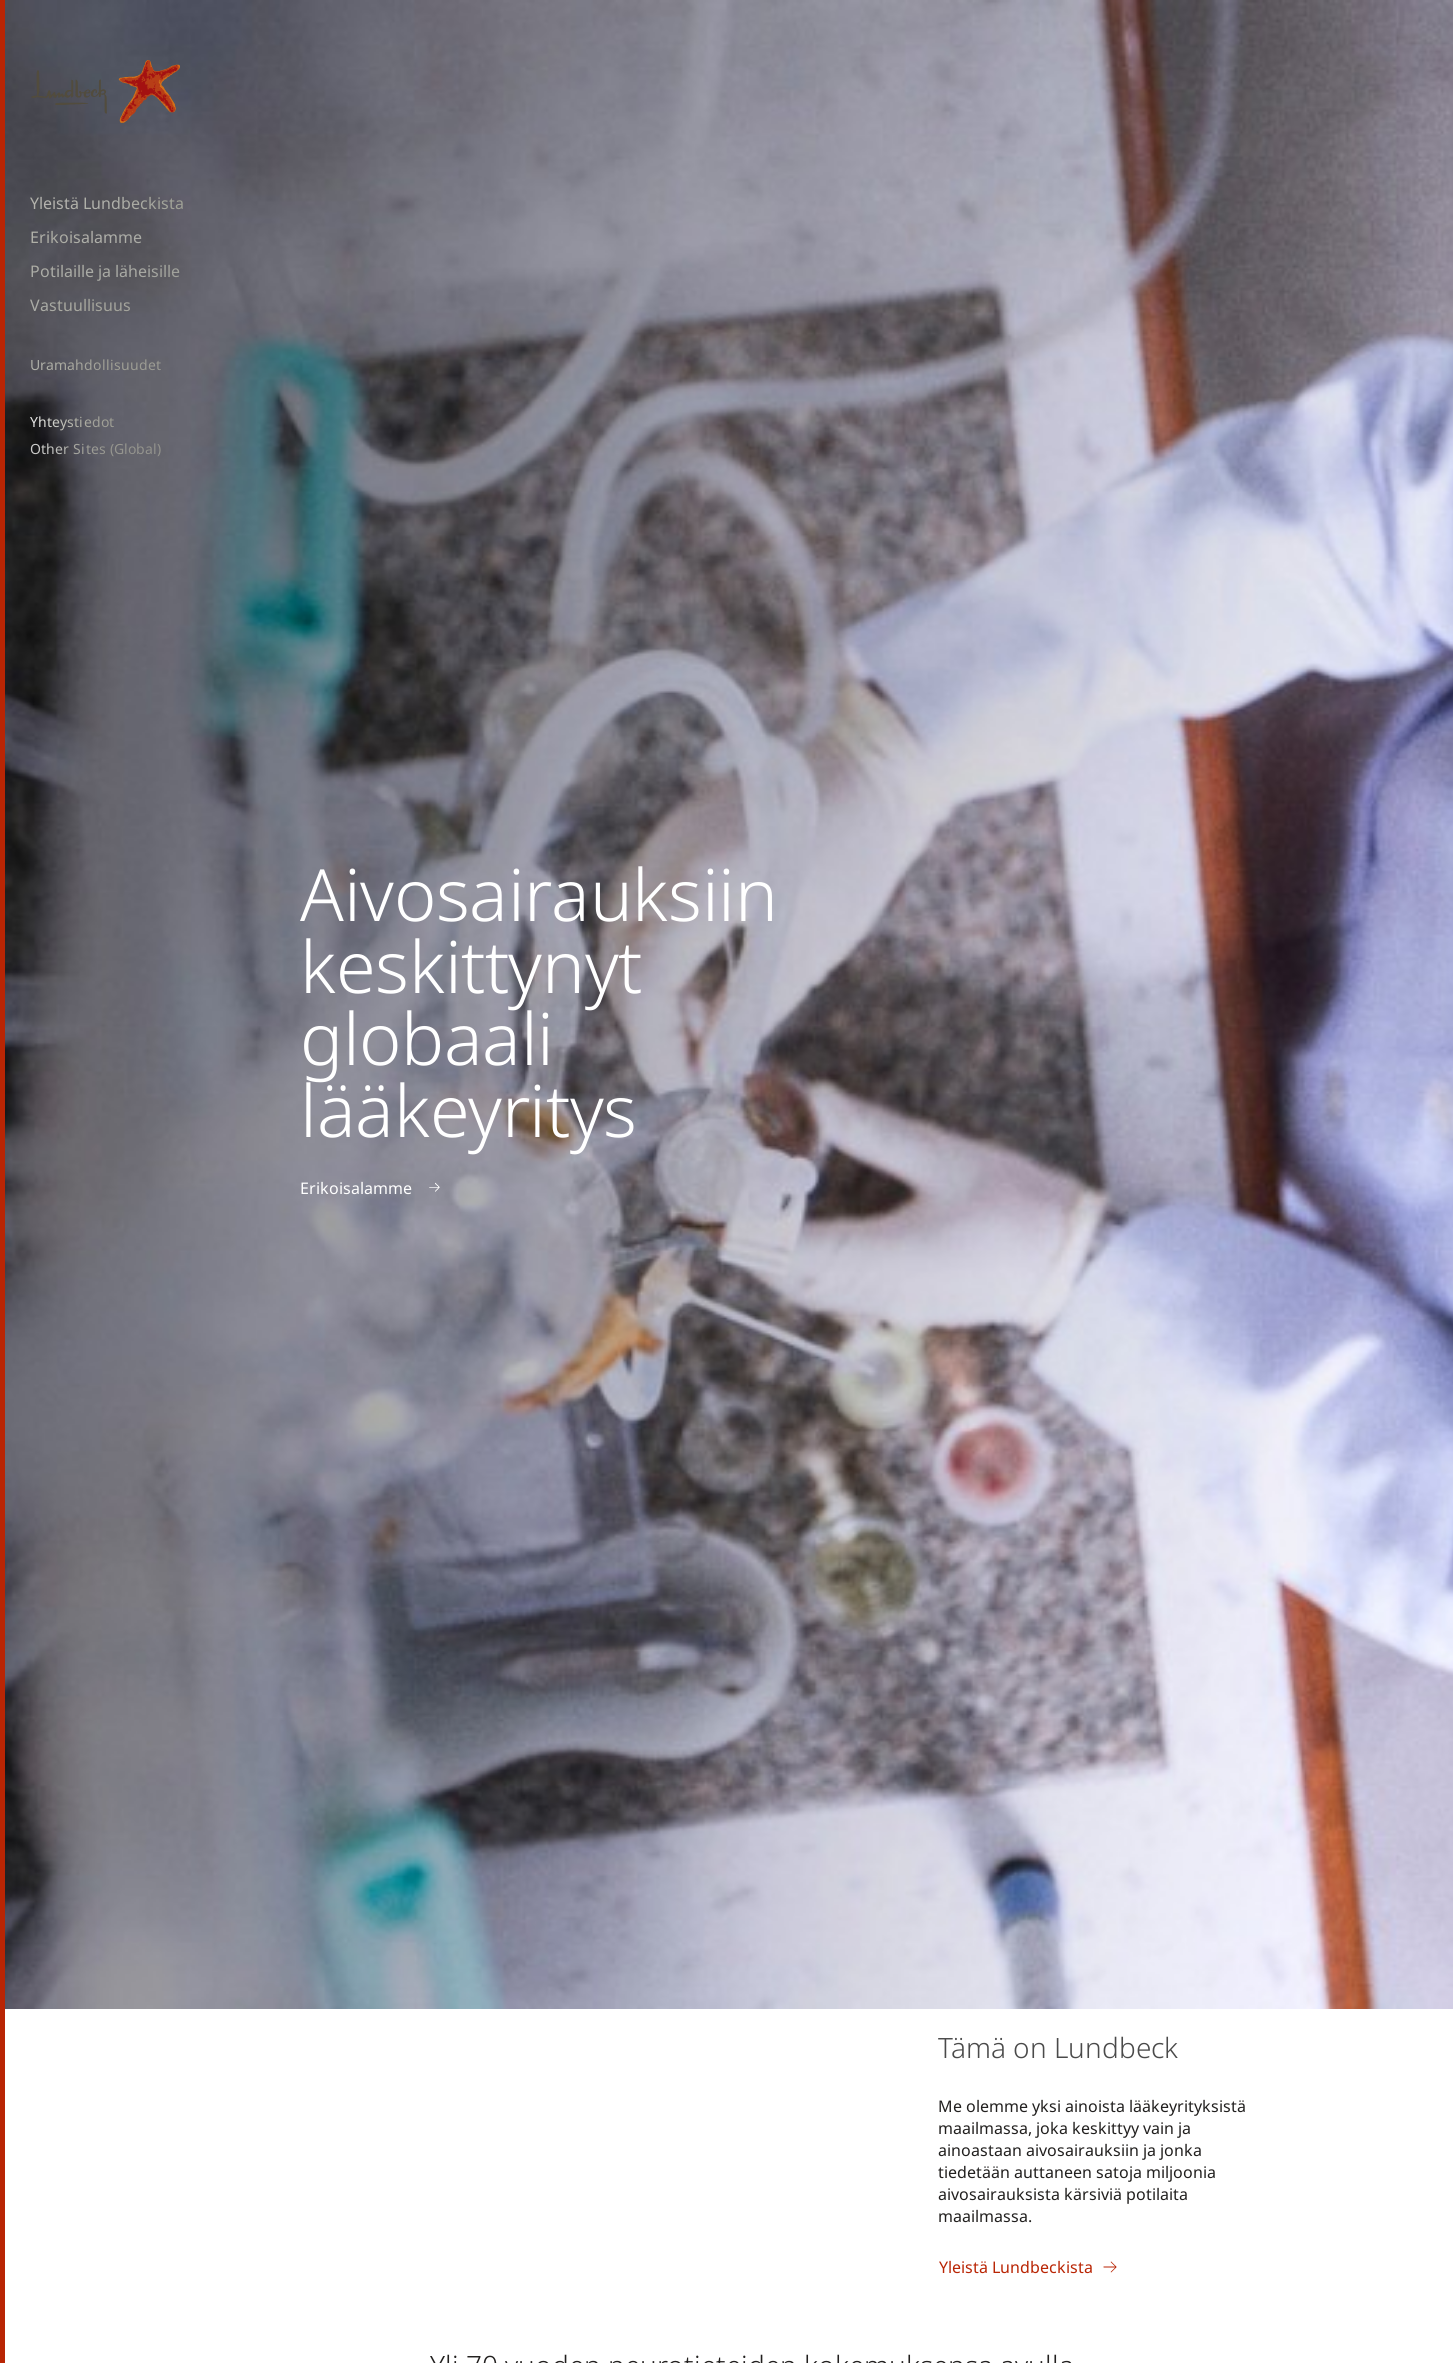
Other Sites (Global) (95, 448)
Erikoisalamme (86, 237)
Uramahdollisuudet (95, 365)
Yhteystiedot (72, 422)
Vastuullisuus (80, 305)
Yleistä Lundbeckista (107, 203)
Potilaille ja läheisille (105, 271)
